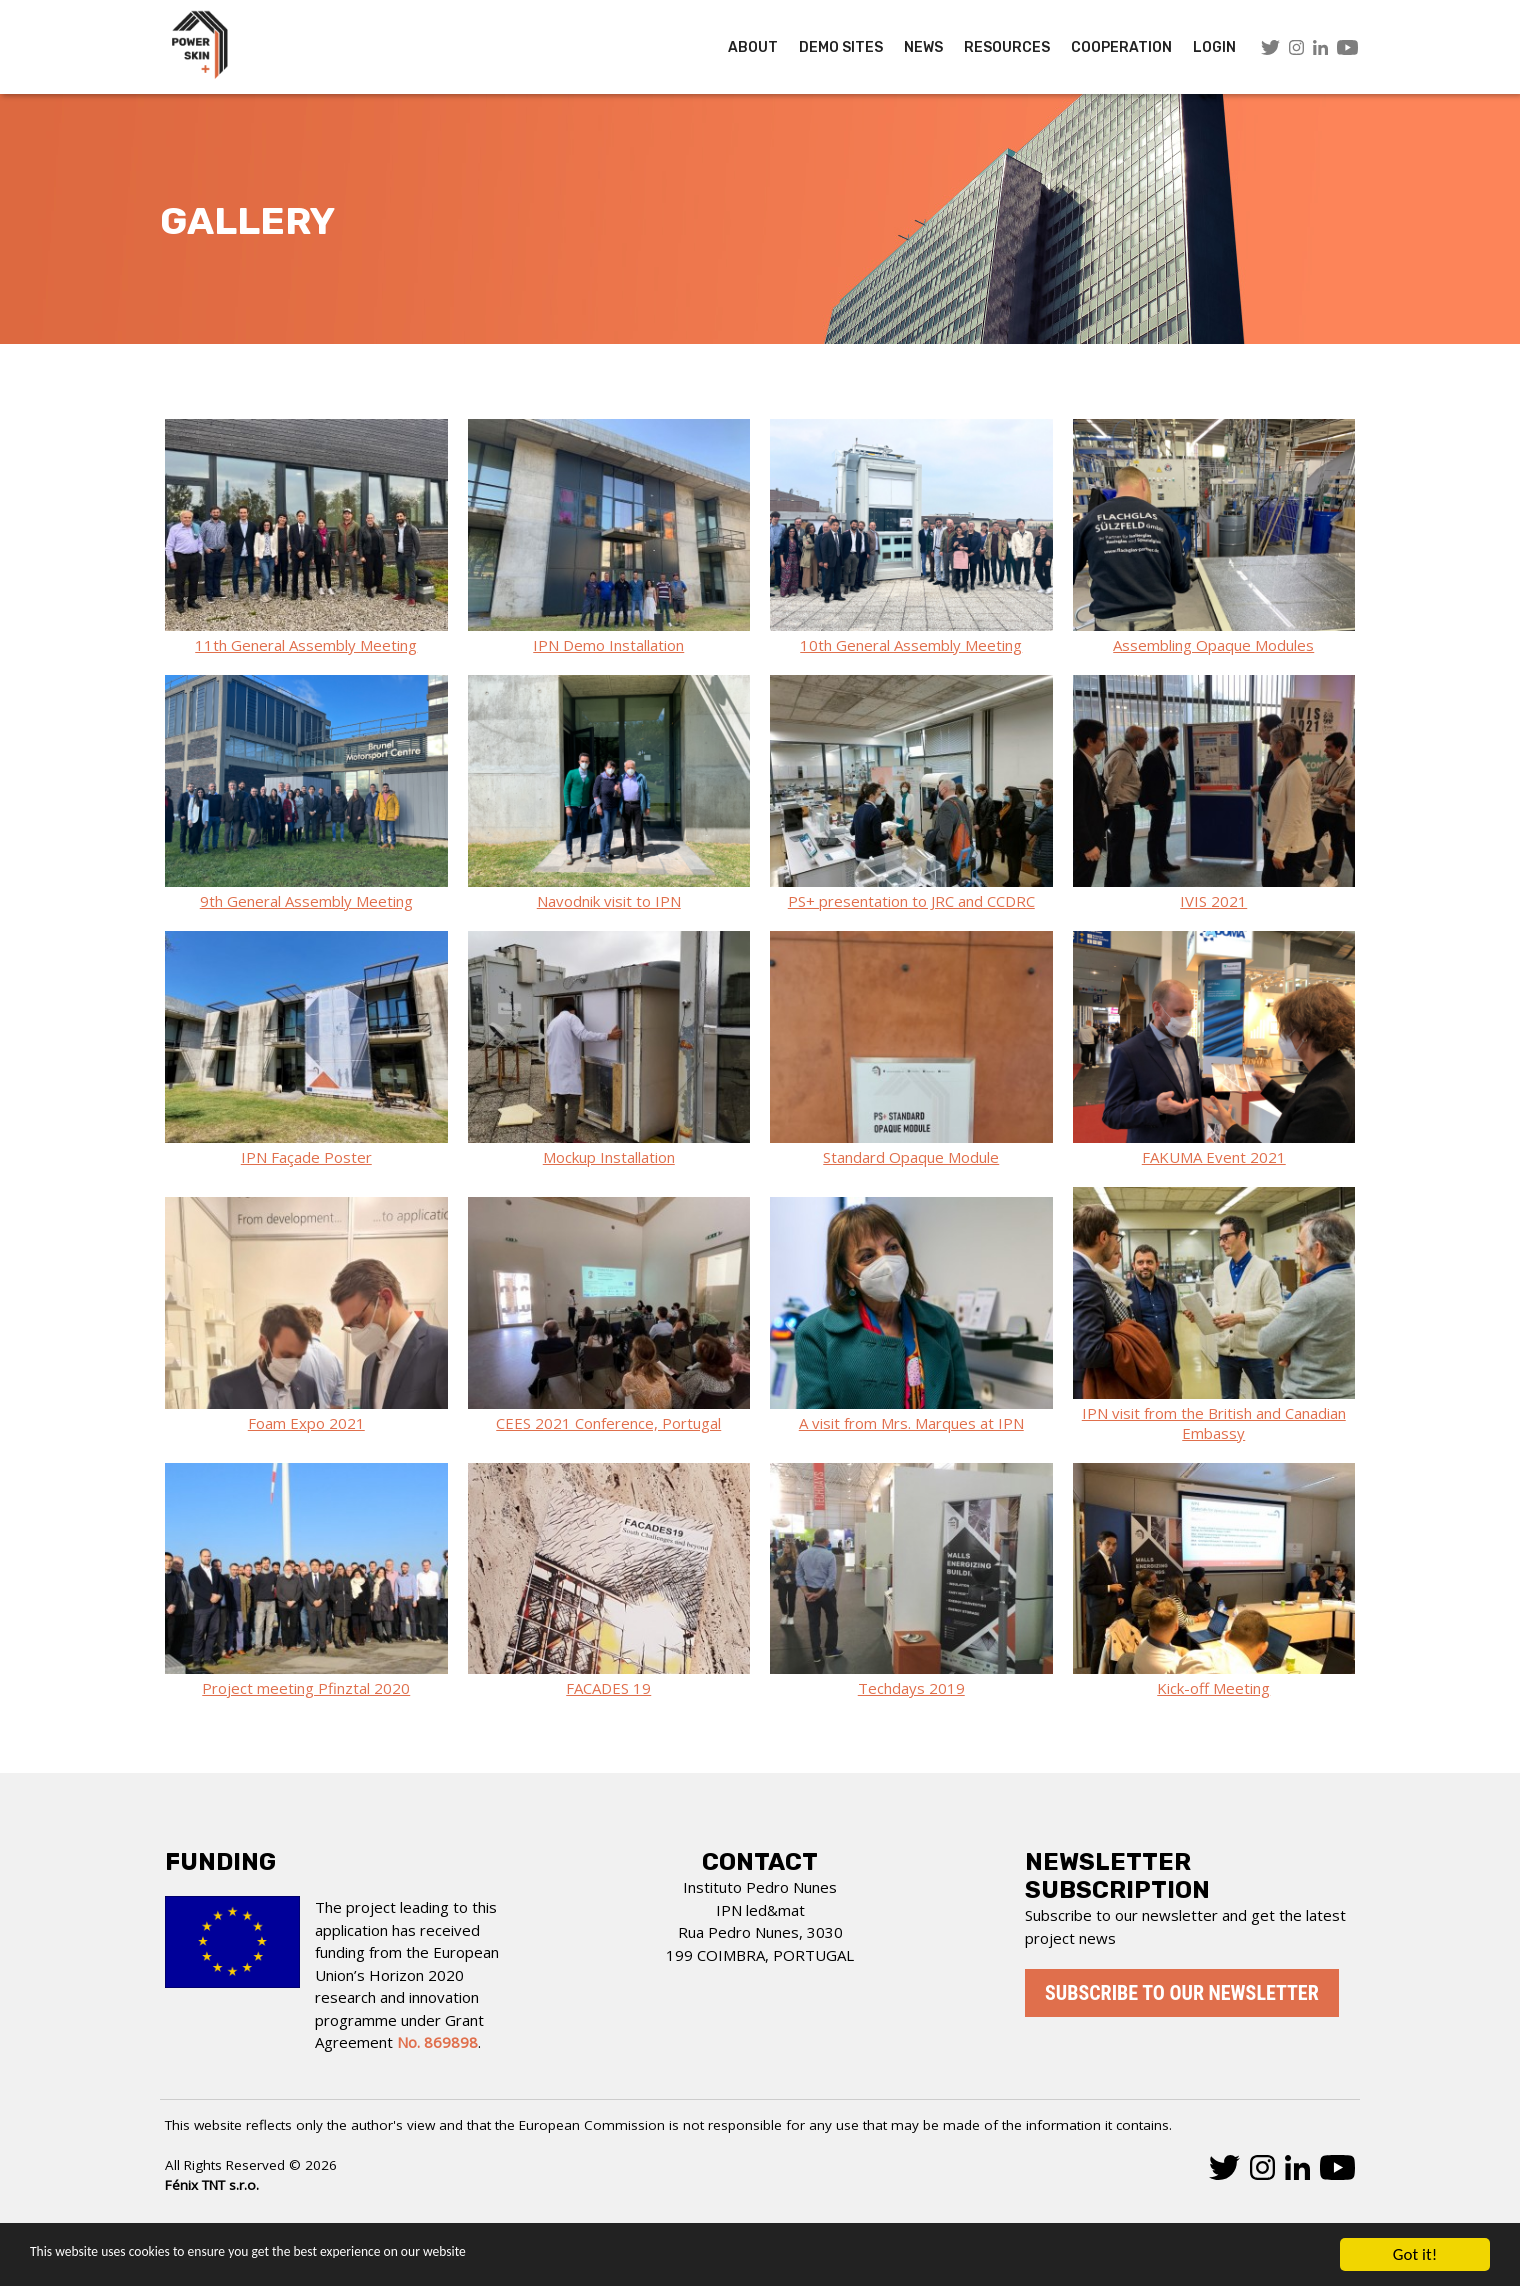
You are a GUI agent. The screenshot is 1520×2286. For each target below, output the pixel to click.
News (923, 47)
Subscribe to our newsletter (1182, 1993)
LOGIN (1214, 47)
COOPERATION (1121, 47)
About (753, 47)
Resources (1007, 47)
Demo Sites (841, 47)
